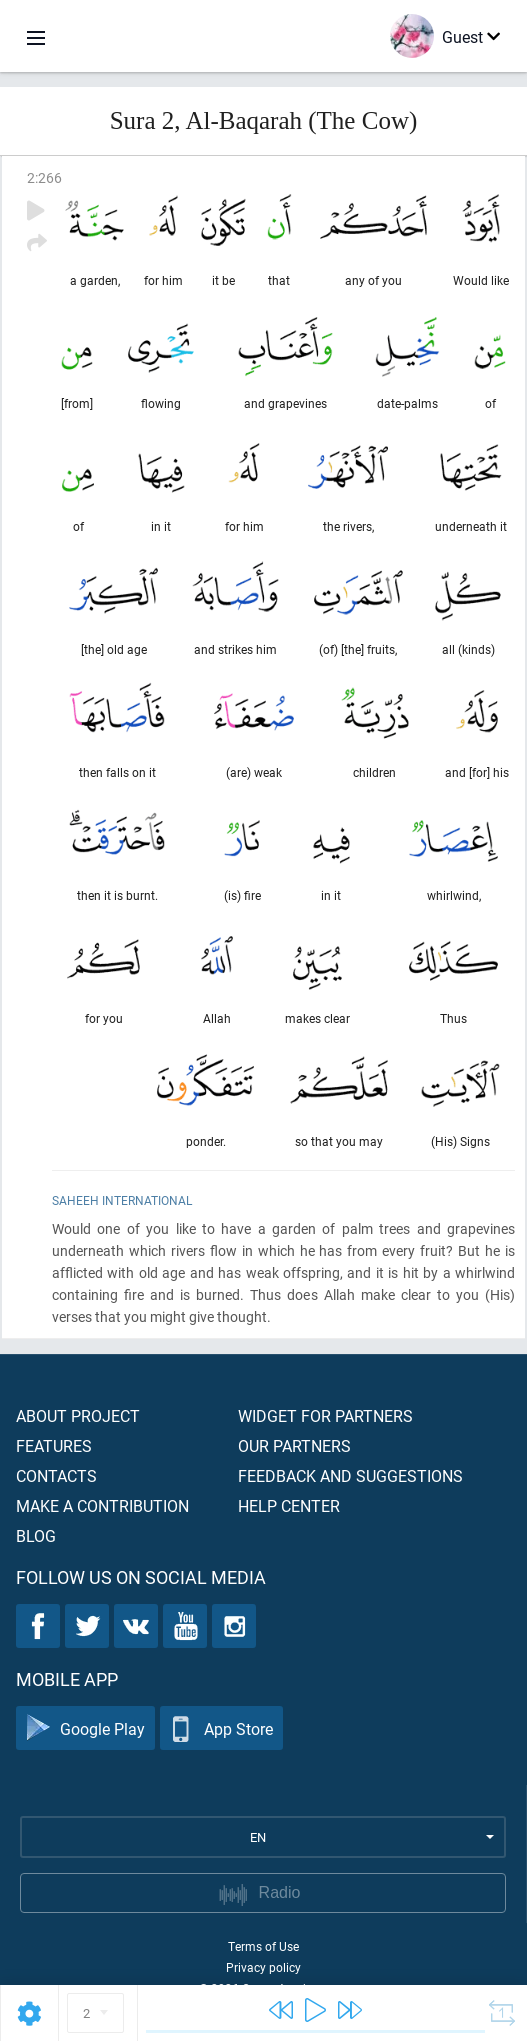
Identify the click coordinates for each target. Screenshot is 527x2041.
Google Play (85, 1728)
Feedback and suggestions (350, 1475)
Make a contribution (102, 1505)
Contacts (56, 1475)
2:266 (44, 177)
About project (78, 1415)
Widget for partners (325, 1415)
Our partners (294, 1445)
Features (54, 1445)
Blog (36, 1535)
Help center (289, 1505)
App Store (221, 1728)
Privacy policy (263, 1967)
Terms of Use (263, 1946)
